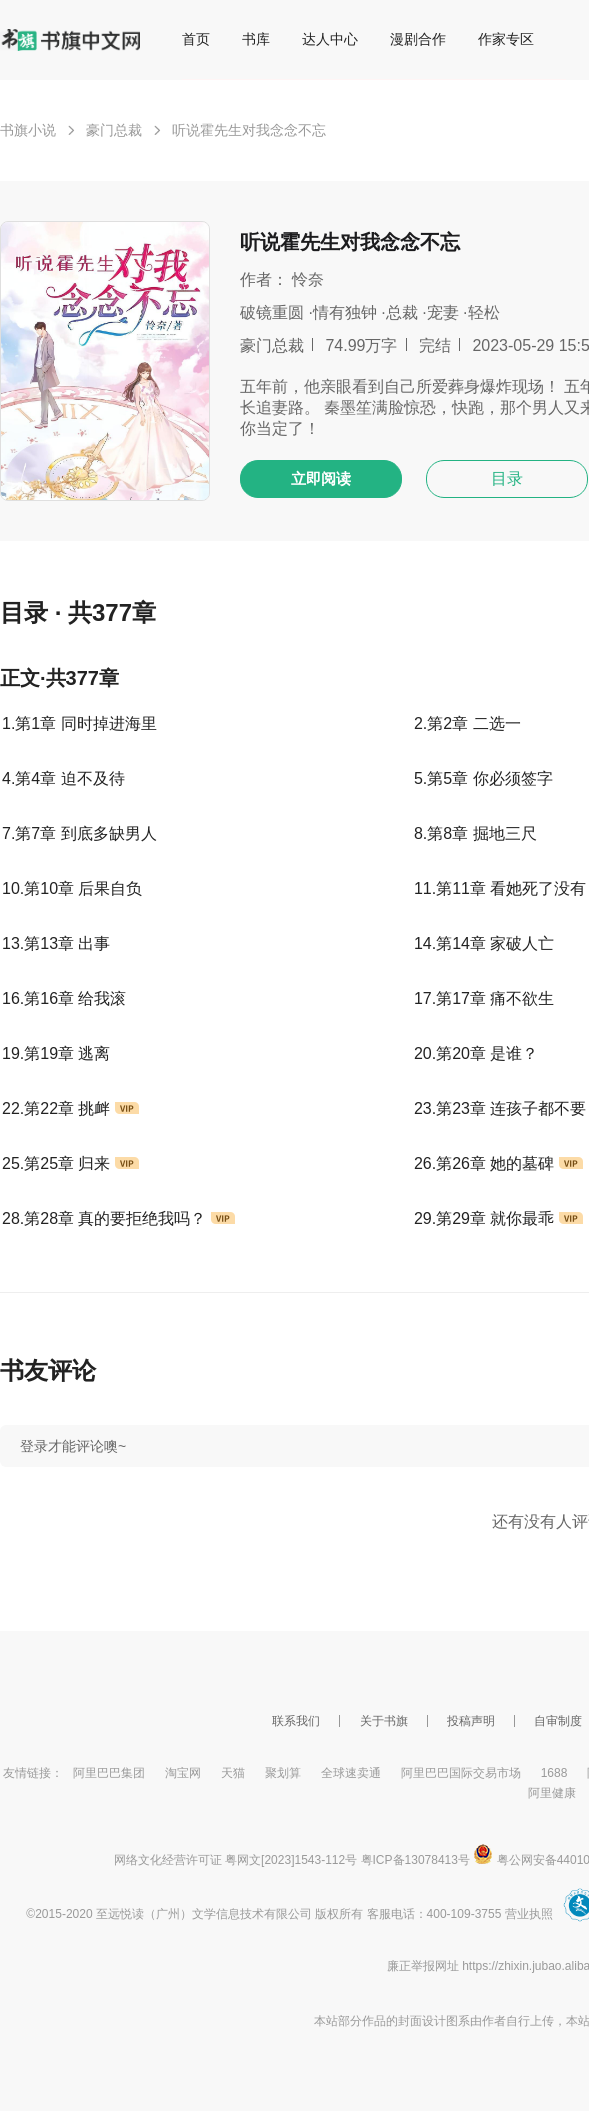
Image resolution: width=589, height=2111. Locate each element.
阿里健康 (552, 1793)
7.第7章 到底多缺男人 (79, 833)
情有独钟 (345, 312)
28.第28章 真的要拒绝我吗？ (118, 1218)
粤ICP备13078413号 (415, 1860)
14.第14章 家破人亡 (484, 943)
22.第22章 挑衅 (70, 1108)
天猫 (233, 1773)
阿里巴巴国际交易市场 (461, 1773)
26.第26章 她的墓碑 (498, 1163)
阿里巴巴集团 (109, 1773)
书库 (256, 39)
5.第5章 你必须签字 (483, 778)
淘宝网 (183, 1773)
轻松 (484, 312)
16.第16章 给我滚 (64, 998)
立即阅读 (321, 478)
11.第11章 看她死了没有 (500, 888)
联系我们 (296, 1721)
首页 (196, 39)
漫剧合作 (418, 39)
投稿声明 (471, 1721)
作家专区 (506, 39)
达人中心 (330, 39)
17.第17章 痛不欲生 (484, 998)
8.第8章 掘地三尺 (475, 833)
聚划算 (283, 1773)
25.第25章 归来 (70, 1163)
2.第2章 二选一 (467, 723)
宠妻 (443, 312)
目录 (507, 478)
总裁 (402, 312)
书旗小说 (28, 130)
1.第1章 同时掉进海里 (79, 723)
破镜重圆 (272, 312)
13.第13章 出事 (56, 943)
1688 (554, 1773)
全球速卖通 (351, 1773)
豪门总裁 (114, 130)
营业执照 (529, 1914)
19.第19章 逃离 (56, 1053)
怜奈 (308, 279)
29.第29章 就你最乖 (498, 1218)
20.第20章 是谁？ (476, 1053)
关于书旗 (384, 1721)
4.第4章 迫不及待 (63, 778)
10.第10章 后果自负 (72, 888)
